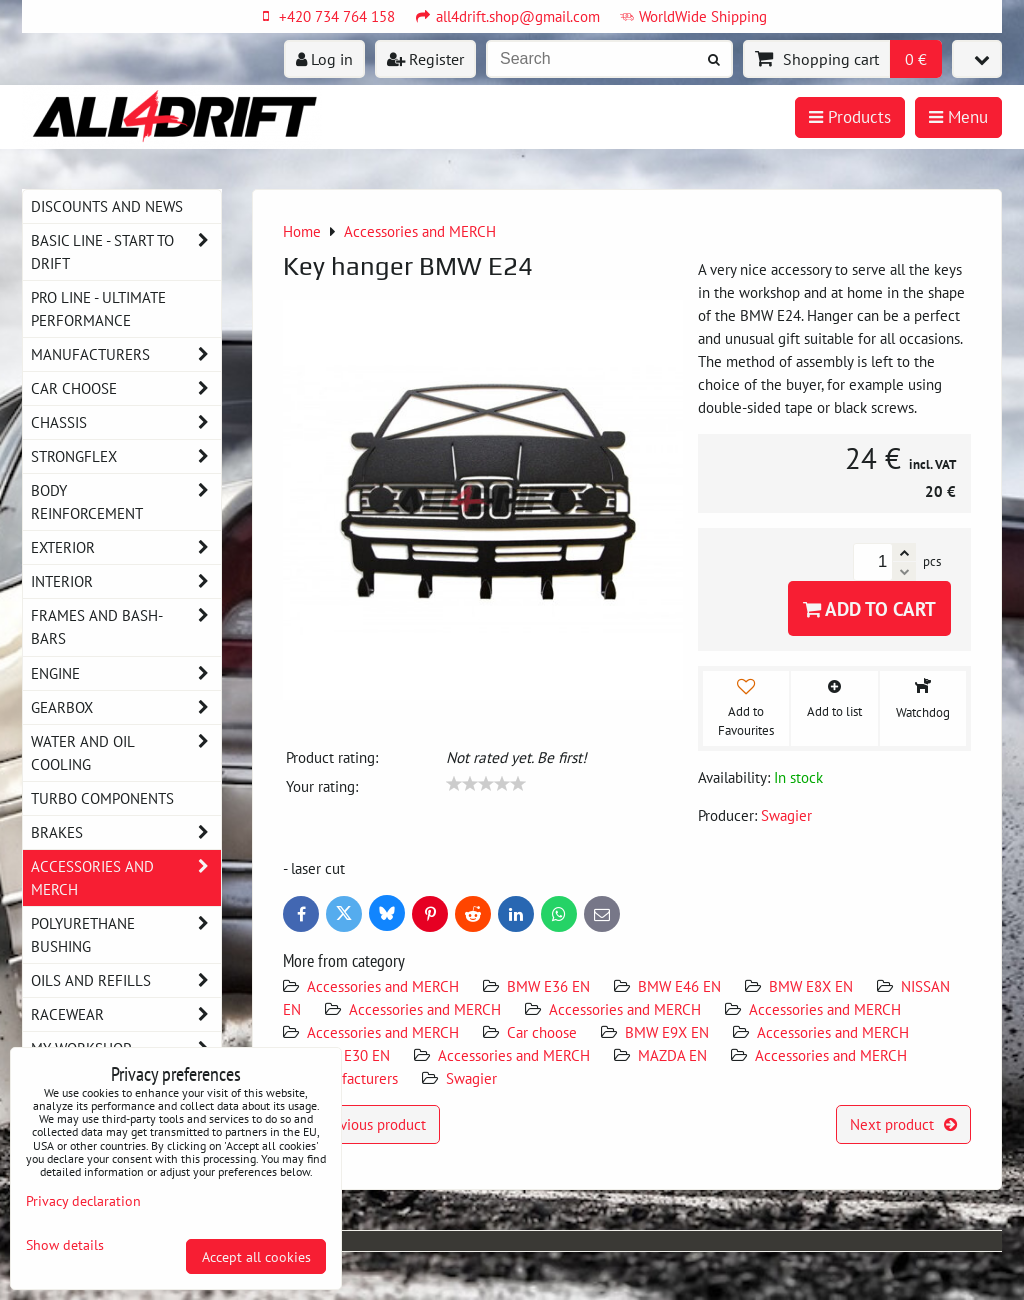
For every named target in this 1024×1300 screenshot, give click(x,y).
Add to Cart (869, 608)
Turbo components (102, 798)
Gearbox (126, 707)
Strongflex (126, 456)
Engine (126, 673)
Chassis (126, 422)
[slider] (486, 784)
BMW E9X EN (667, 1032)
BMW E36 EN (548, 986)
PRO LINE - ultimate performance (98, 308)
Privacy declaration (83, 1200)
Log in (324, 59)
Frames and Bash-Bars (126, 627)
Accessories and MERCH (383, 986)
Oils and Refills (126, 980)
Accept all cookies (256, 1256)
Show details (65, 1245)
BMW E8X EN (811, 986)
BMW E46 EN (679, 986)
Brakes (126, 832)
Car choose (542, 1032)
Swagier (471, 1078)
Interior (126, 581)
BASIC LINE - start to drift (126, 252)
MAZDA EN (672, 1055)
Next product (903, 1124)
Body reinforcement (126, 502)
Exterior (126, 547)
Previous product (361, 1124)
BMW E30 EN (348, 1055)
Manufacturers (352, 1078)
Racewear (126, 1014)
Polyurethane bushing (126, 935)
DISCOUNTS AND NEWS (107, 206)
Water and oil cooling (126, 753)
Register (425, 59)
